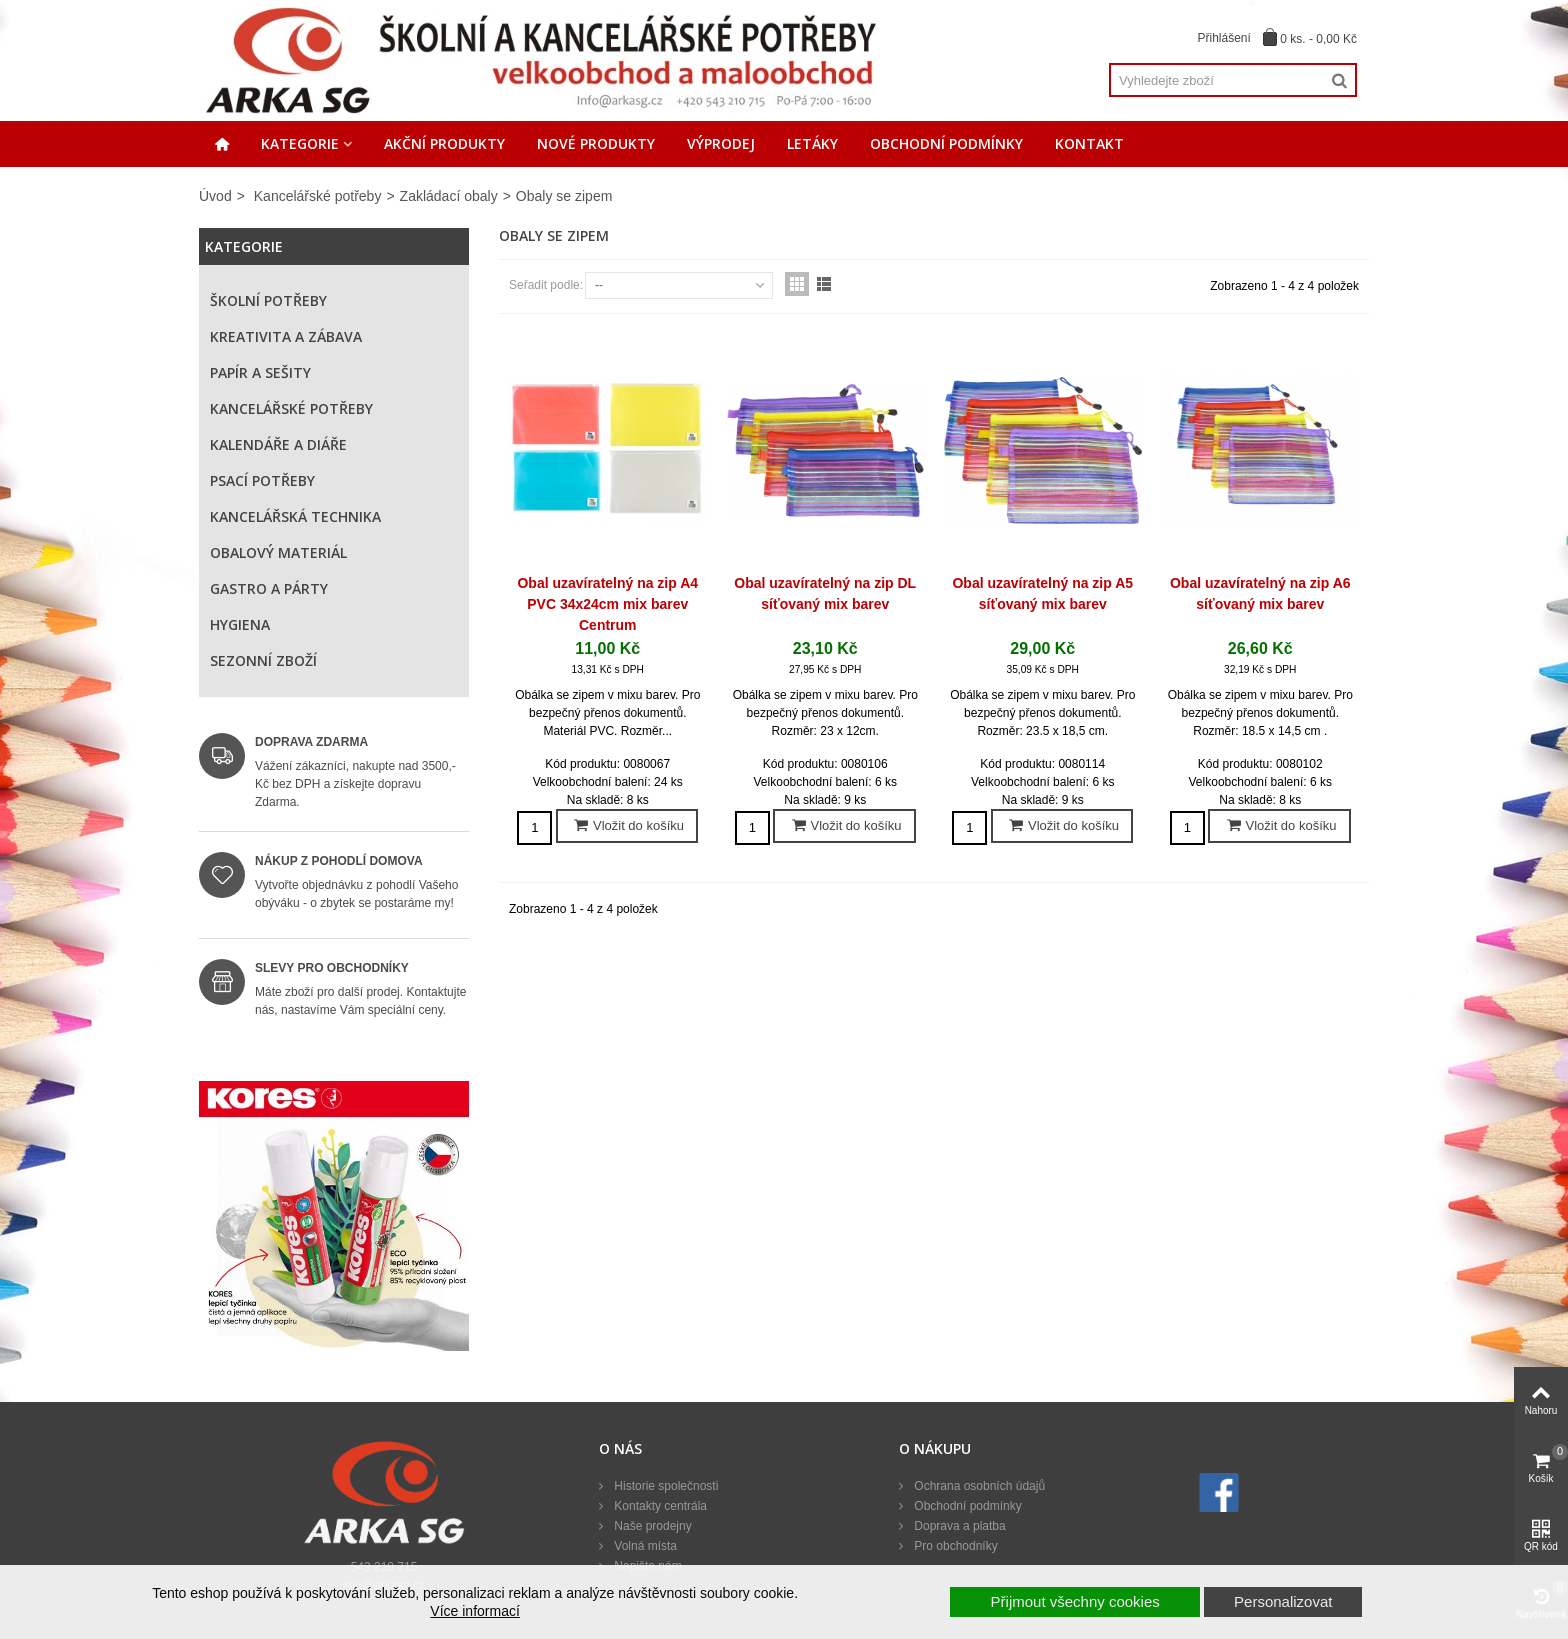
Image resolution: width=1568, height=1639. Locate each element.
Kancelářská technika (295, 516)
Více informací (474, 1611)
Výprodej (721, 143)
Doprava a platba (958, 1526)
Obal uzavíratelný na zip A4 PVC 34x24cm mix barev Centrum (607, 604)
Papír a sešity (260, 372)
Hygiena (240, 624)
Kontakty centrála (659, 1506)
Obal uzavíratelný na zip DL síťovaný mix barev (825, 593)
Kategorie (300, 143)
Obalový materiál (278, 552)
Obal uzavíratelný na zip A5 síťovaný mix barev (1042, 593)
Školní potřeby (268, 300)
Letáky (812, 143)
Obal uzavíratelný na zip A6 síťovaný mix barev (1260, 593)
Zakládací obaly (449, 196)
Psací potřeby (262, 480)
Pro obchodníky (954, 1546)
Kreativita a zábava (286, 336)
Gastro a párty (269, 588)
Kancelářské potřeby (318, 196)
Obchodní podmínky (946, 143)
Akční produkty (444, 143)
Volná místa (644, 1546)
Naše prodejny (651, 1526)
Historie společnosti (664, 1486)
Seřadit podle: (546, 285)
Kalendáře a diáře (278, 444)
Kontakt (1089, 143)
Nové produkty (596, 143)
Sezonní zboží (263, 660)
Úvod (215, 196)
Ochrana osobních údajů (978, 1486)
